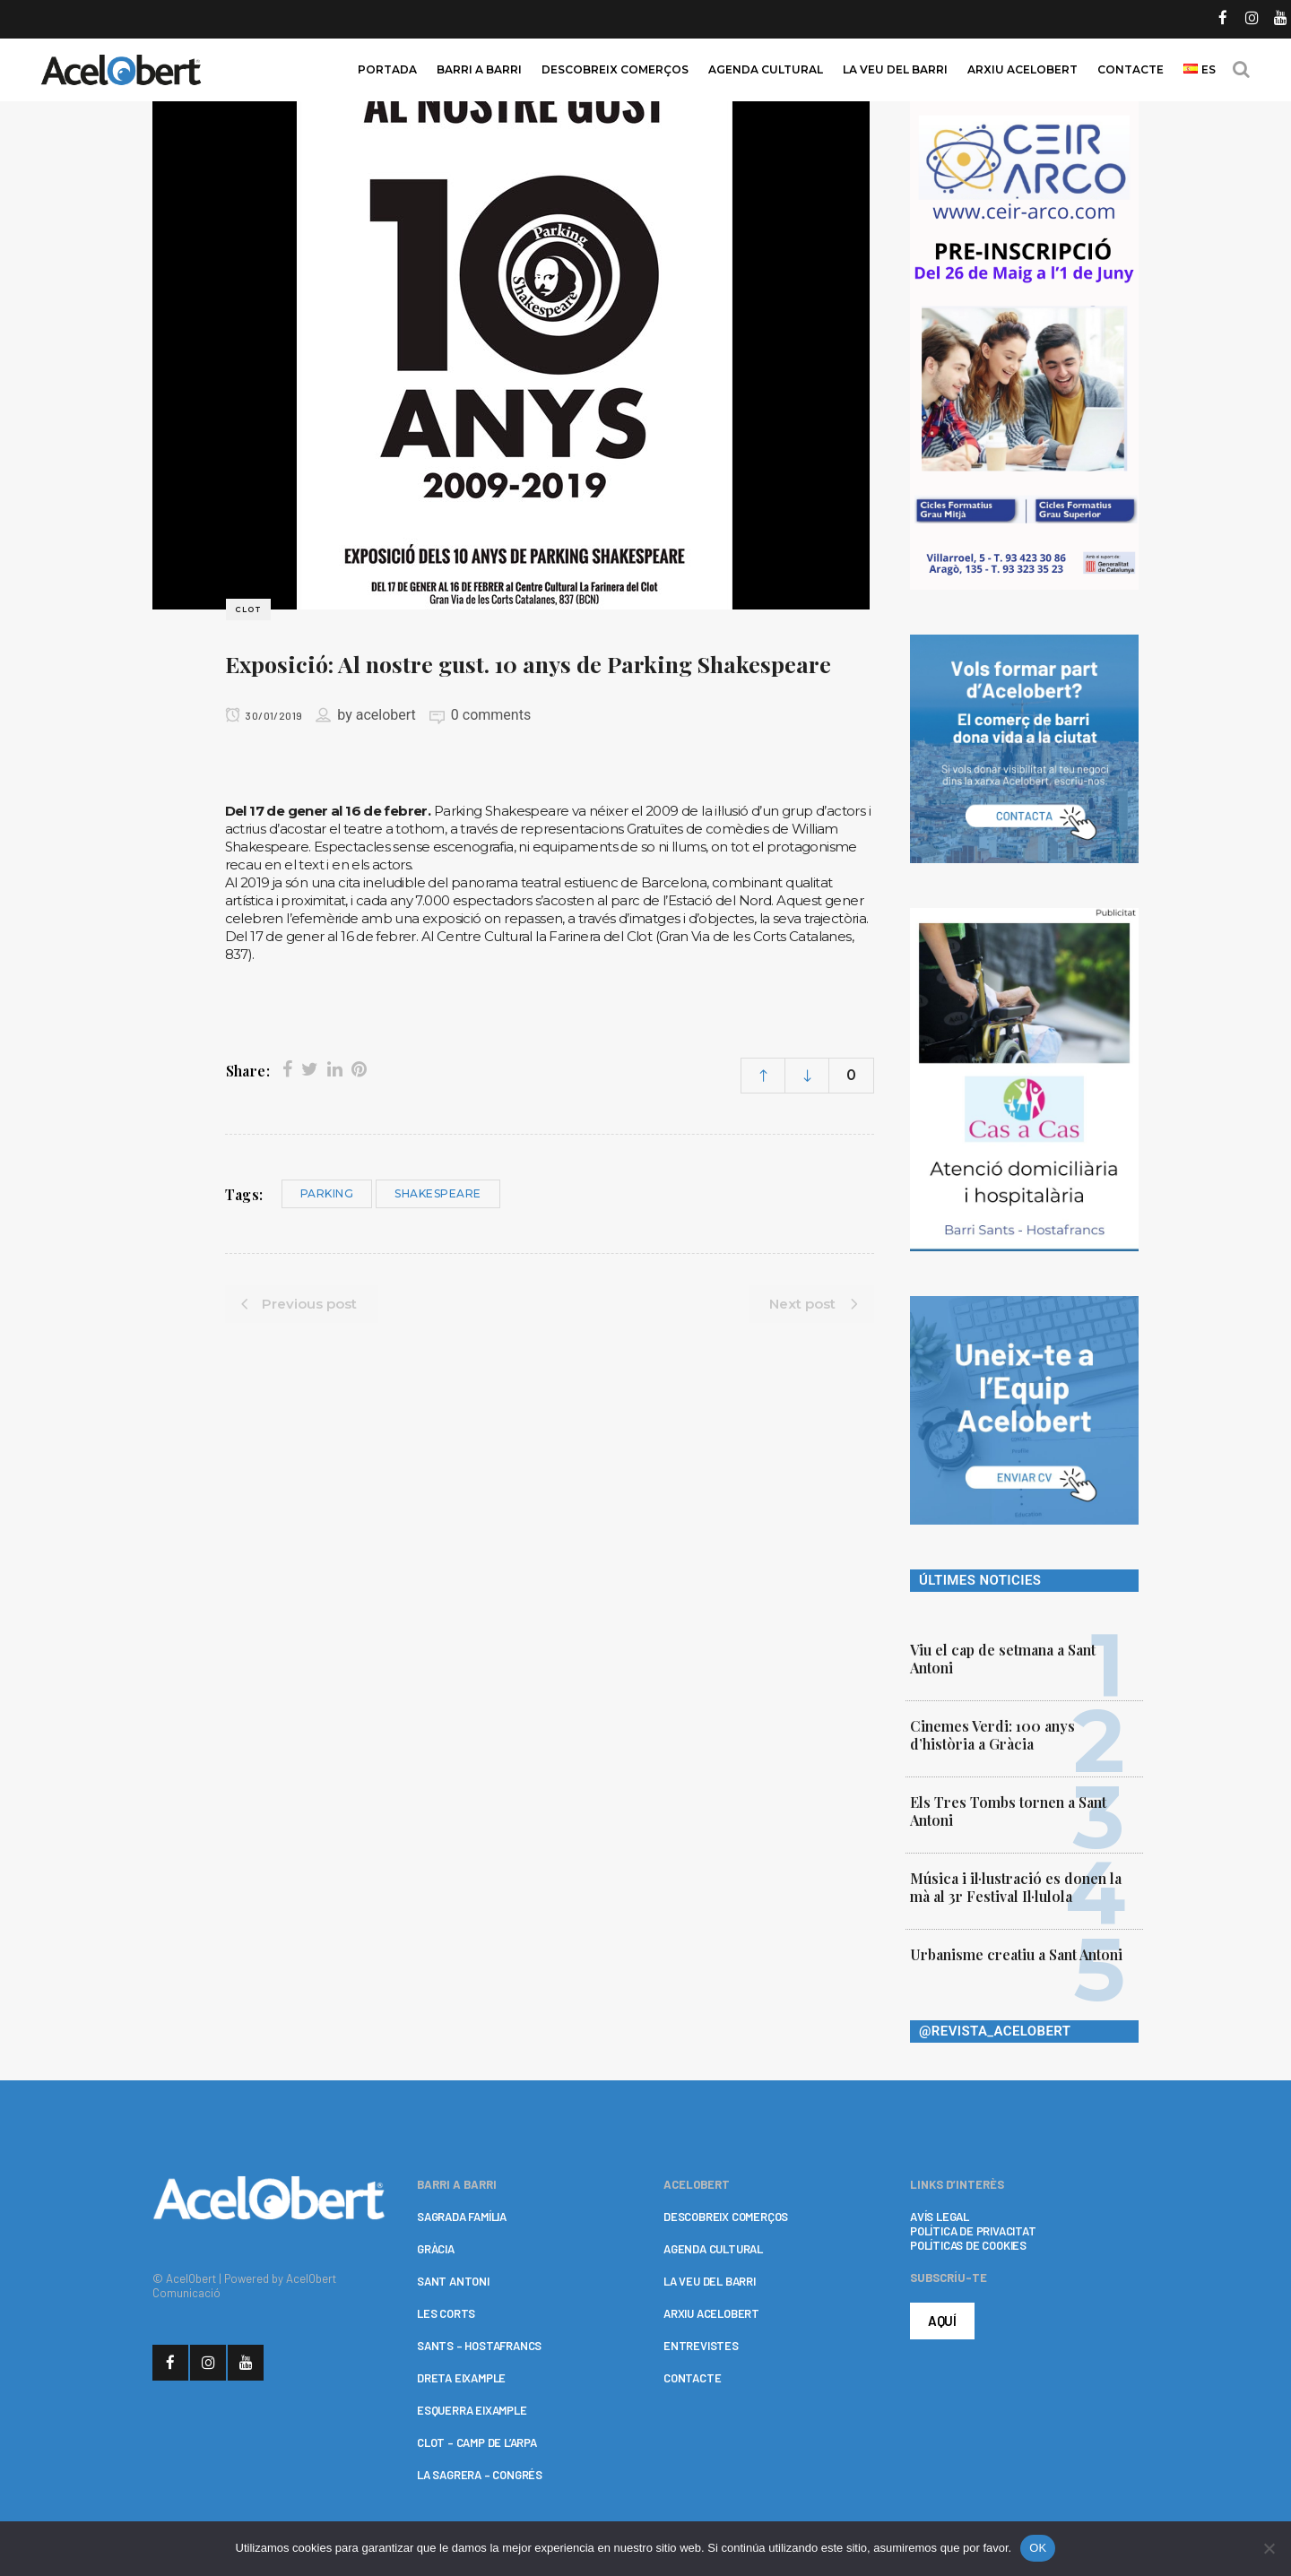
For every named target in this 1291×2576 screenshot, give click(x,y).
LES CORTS (446, 2313)
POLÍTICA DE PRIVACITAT (973, 2231)
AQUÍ (942, 2320)
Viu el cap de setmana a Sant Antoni (1003, 1658)
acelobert (386, 714)
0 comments (491, 714)
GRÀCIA (436, 2249)
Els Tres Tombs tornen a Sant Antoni (1008, 1811)
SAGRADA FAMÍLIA (462, 2216)
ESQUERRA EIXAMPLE (472, 2410)
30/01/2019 (264, 715)
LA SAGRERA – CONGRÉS (479, 2475)
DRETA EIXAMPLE (461, 2378)
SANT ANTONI (453, 2281)
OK (1037, 2547)
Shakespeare (437, 1193)
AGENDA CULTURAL (713, 2249)
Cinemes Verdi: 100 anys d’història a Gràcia (992, 1734)
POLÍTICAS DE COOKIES (968, 2245)
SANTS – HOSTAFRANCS (479, 2345)
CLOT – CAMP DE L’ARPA (477, 2442)
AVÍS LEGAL (939, 2216)
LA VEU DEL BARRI (709, 2281)
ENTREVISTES (701, 2345)
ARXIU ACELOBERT (711, 2313)
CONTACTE (692, 2378)
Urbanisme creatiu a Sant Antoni (1016, 1954)
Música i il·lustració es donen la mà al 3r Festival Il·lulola (1016, 1887)
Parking (327, 1193)
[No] (1269, 2548)
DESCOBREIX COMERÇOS (725, 2216)
